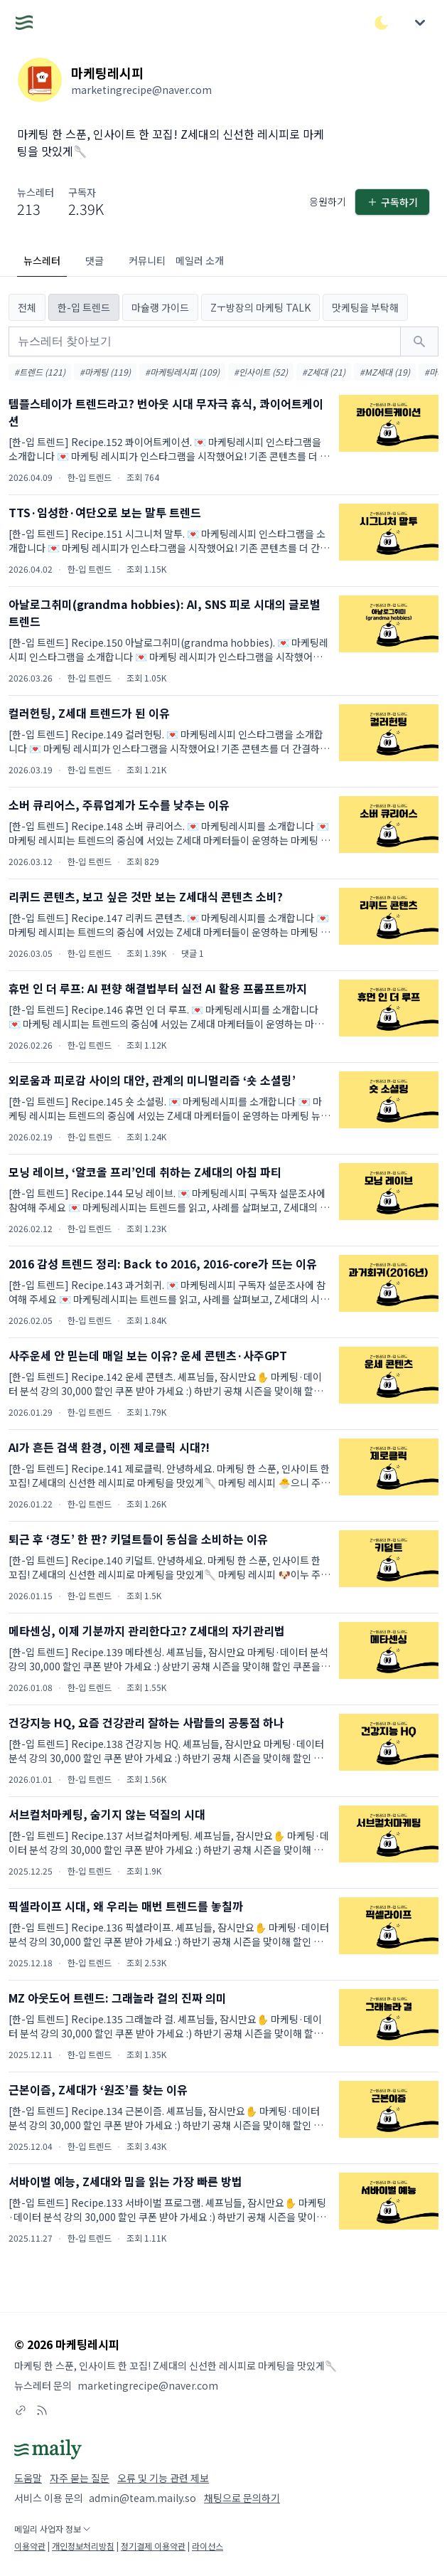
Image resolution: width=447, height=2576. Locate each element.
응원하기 (327, 201)
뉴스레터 (41, 260)
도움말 (28, 2478)
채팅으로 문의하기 (242, 2498)
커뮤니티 (147, 260)
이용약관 (29, 2546)
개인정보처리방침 (83, 2546)
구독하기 (392, 202)
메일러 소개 (200, 260)
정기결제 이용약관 (153, 2546)
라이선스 (207, 2546)
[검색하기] (419, 341)
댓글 (94, 260)
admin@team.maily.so (142, 2498)
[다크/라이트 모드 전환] (381, 22)
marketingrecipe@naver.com (147, 2385)
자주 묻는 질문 (79, 2478)
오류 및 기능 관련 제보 (163, 2478)
